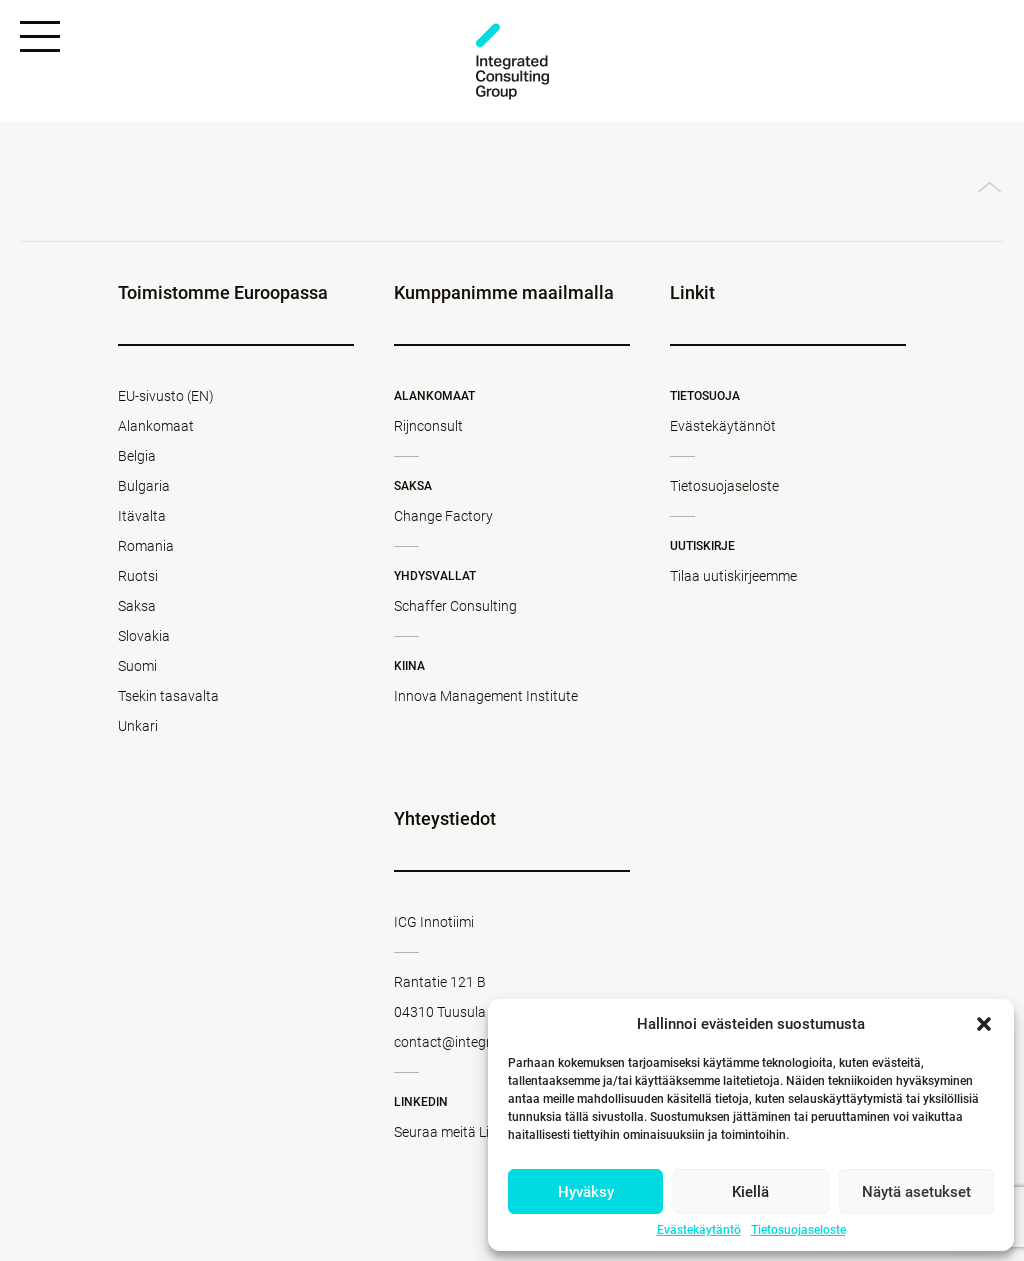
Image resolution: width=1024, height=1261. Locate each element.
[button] (984, 1024)
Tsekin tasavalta (168, 696)
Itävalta (142, 516)
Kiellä (750, 1192)
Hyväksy (586, 1192)
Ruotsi (138, 576)
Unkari (138, 726)
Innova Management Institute (486, 696)
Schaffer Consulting (455, 606)
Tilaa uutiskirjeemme (733, 576)
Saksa (137, 606)
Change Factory (443, 516)
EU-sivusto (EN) (166, 396)
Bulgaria (144, 486)
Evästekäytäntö (699, 1230)
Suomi (137, 666)
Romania (146, 546)
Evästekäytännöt (723, 426)
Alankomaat (156, 426)
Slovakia (144, 636)
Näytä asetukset (916, 1192)
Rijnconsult (428, 426)
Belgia (137, 456)
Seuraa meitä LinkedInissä (475, 1132)
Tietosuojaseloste (798, 1230)
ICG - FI (512, 61)
